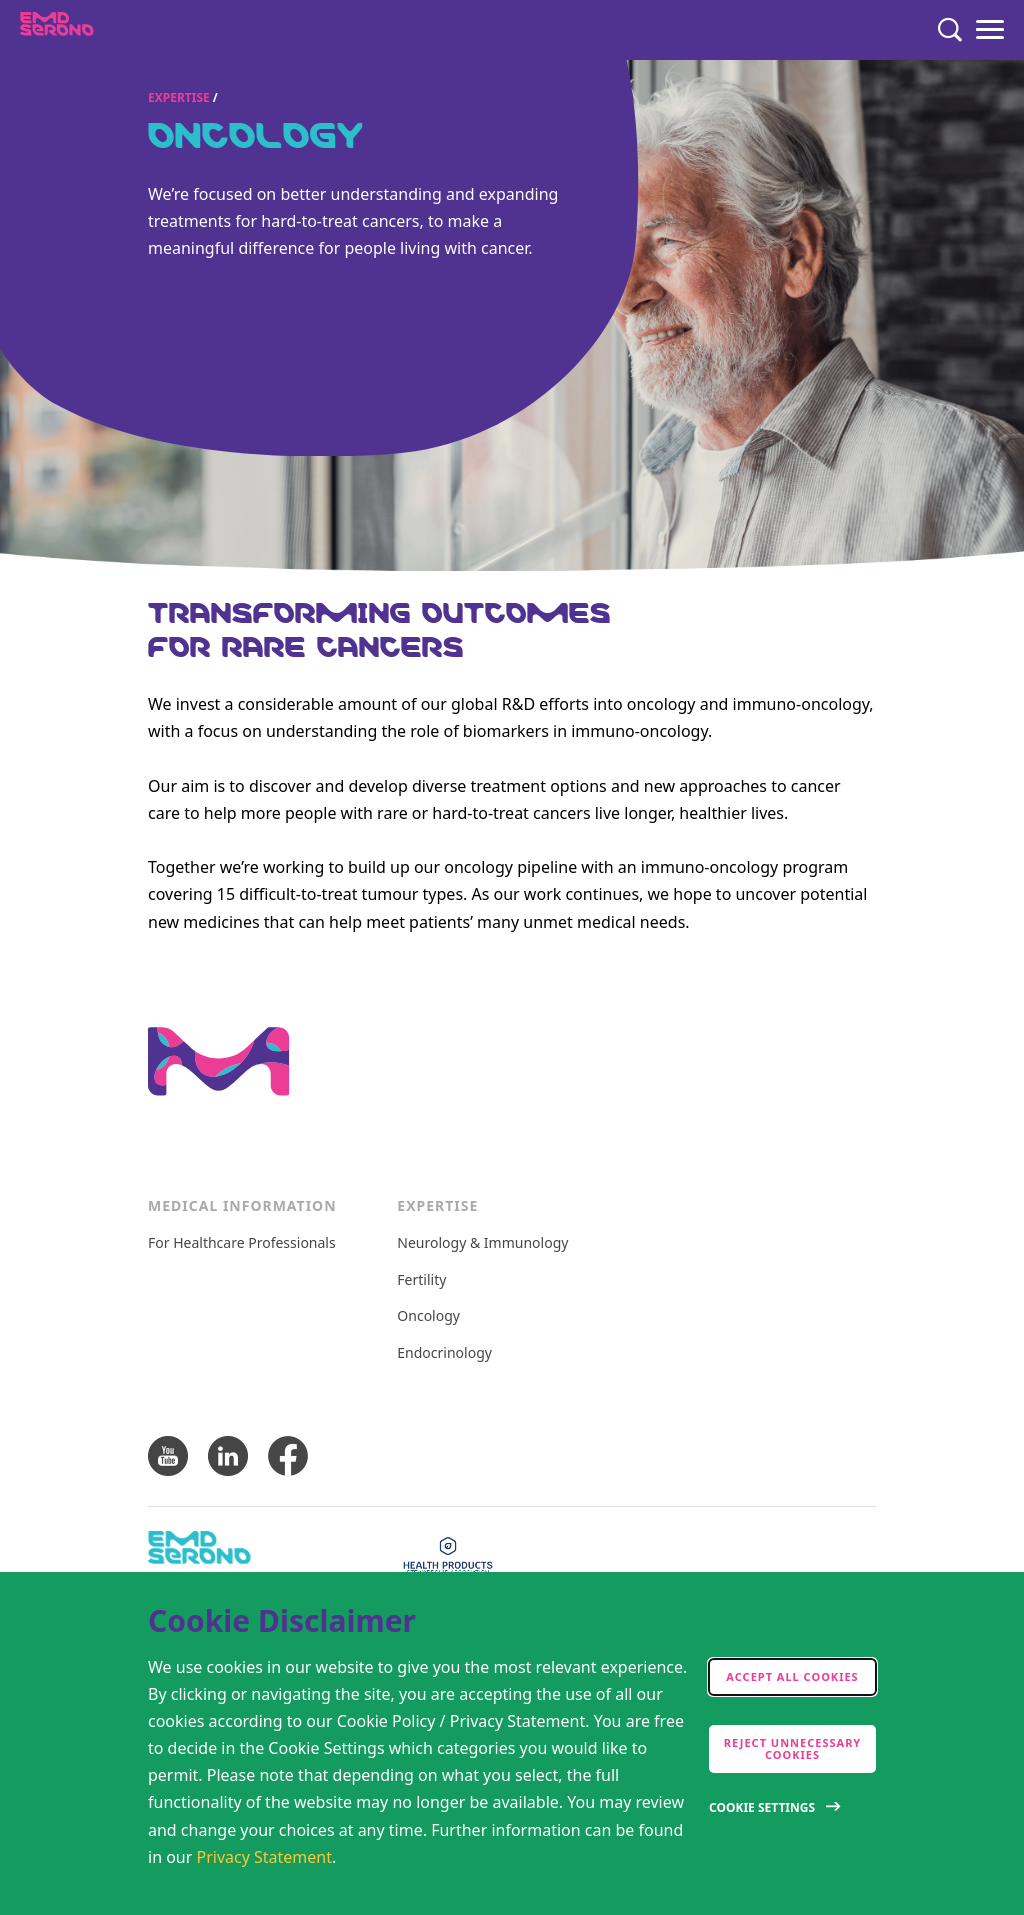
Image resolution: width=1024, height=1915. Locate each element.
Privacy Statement (265, 1857)
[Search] (950, 30)
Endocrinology (444, 1353)
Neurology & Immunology (482, 1243)
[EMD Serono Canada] (96, 30)
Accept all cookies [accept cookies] (792, 1676)
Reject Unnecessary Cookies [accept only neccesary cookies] (793, 1748)
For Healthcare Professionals (242, 1243)
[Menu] (990, 30)
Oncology (428, 1316)
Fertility (421, 1280)
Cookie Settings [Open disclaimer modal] (762, 1807)
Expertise (179, 97)
